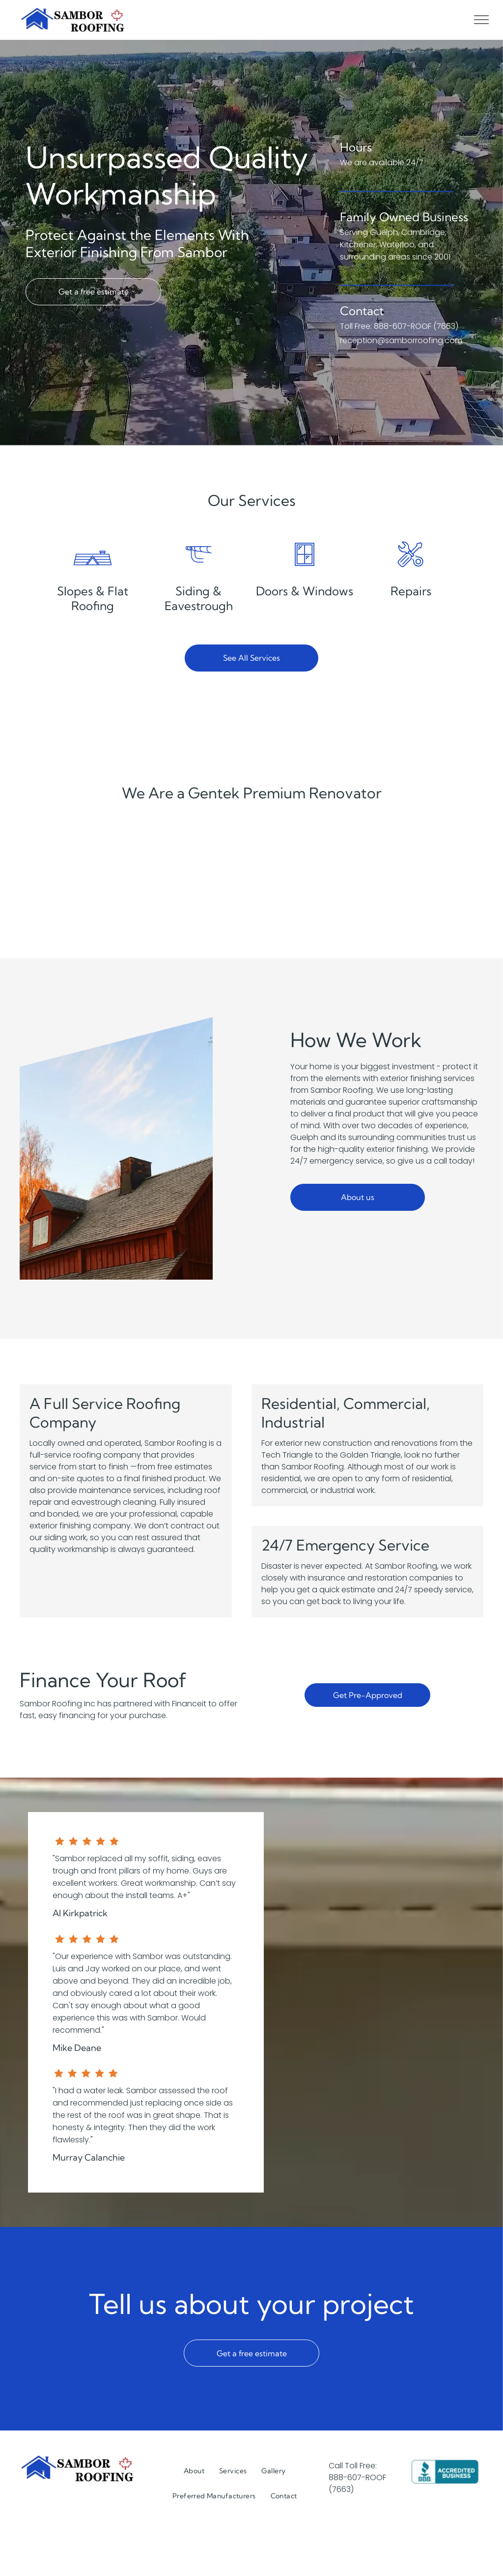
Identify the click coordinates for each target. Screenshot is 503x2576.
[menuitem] (194, 2471)
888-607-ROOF (357, 2477)
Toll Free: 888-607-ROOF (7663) (399, 338)
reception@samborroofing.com (401, 352)
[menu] (481, 19)
